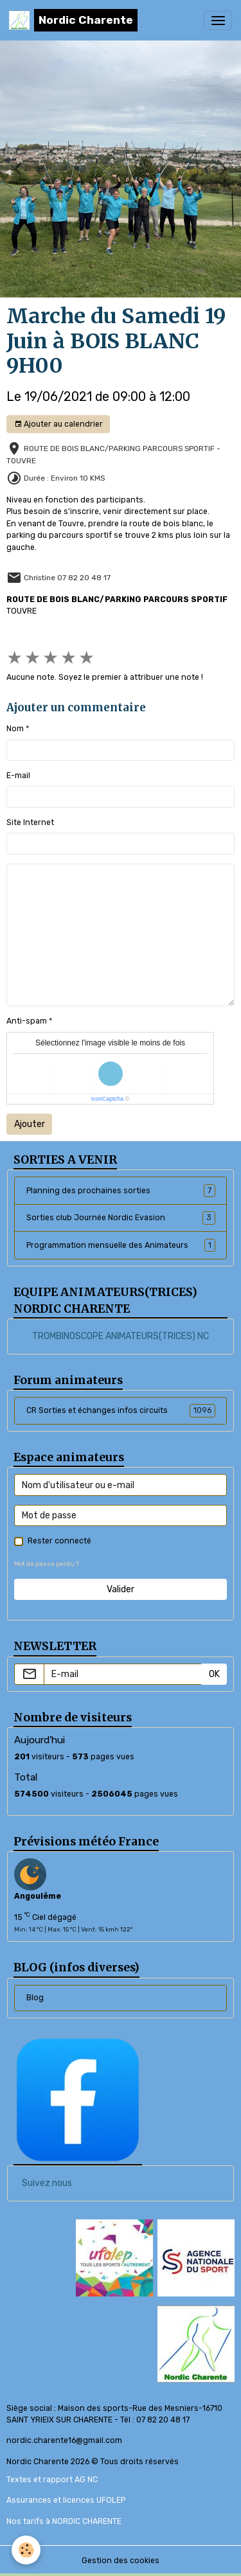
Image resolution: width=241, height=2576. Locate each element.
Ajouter (29, 1124)
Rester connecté (59, 1540)
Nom (15, 728)
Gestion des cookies (120, 2560)
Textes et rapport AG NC (52, 2479)
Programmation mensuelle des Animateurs (120, 1245)
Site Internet (30, 822)
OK (214, 1674)
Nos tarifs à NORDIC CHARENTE (63, 2521)
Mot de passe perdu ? (46, 1563)
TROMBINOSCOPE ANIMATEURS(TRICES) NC (120, 1336)
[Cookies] (26, 2550)
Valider (120, 1589)
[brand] (73, 20)
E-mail (18, 775)
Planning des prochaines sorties (120, 1190)
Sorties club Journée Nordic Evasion (120, 1217)
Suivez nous (47, 2183)
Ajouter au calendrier (58, 424)
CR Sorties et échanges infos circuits (120, 1410)
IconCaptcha (107, 1099)
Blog (35, 1997)
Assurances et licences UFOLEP (65, 2500)
